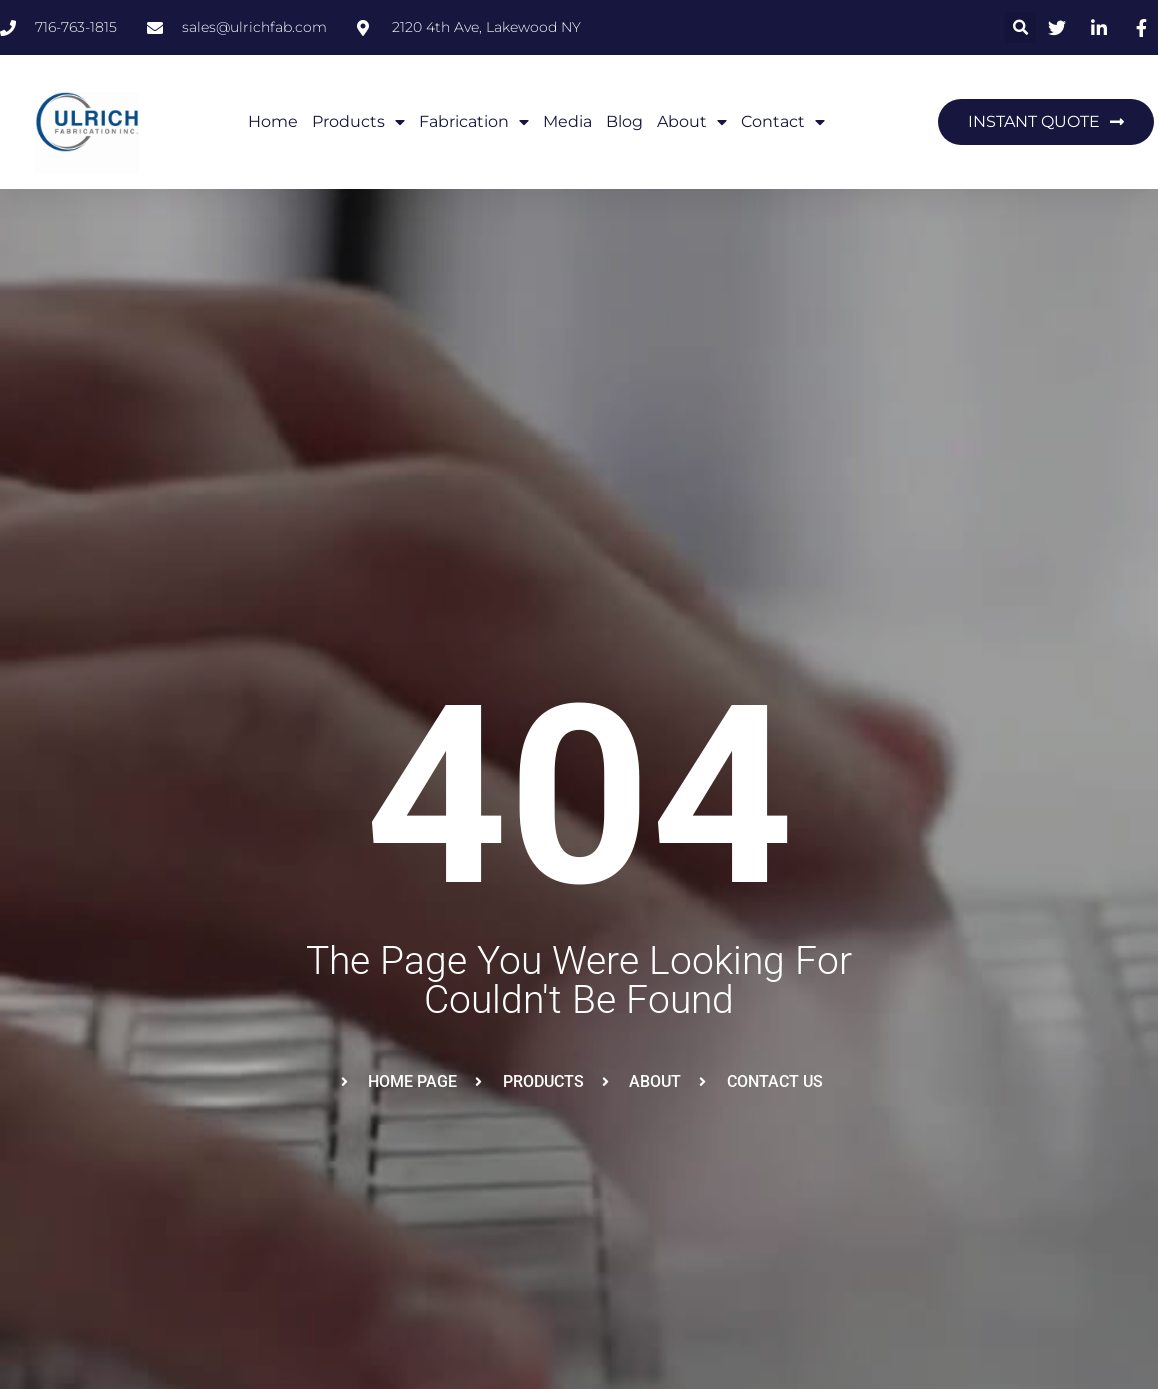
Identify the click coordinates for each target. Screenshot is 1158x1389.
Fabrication (474, 122)
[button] (1020, 27)
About (692, 122)
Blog (624, 121)
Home (273, 121)
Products (358, 122)
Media (567, 121)
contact (783, 122)
